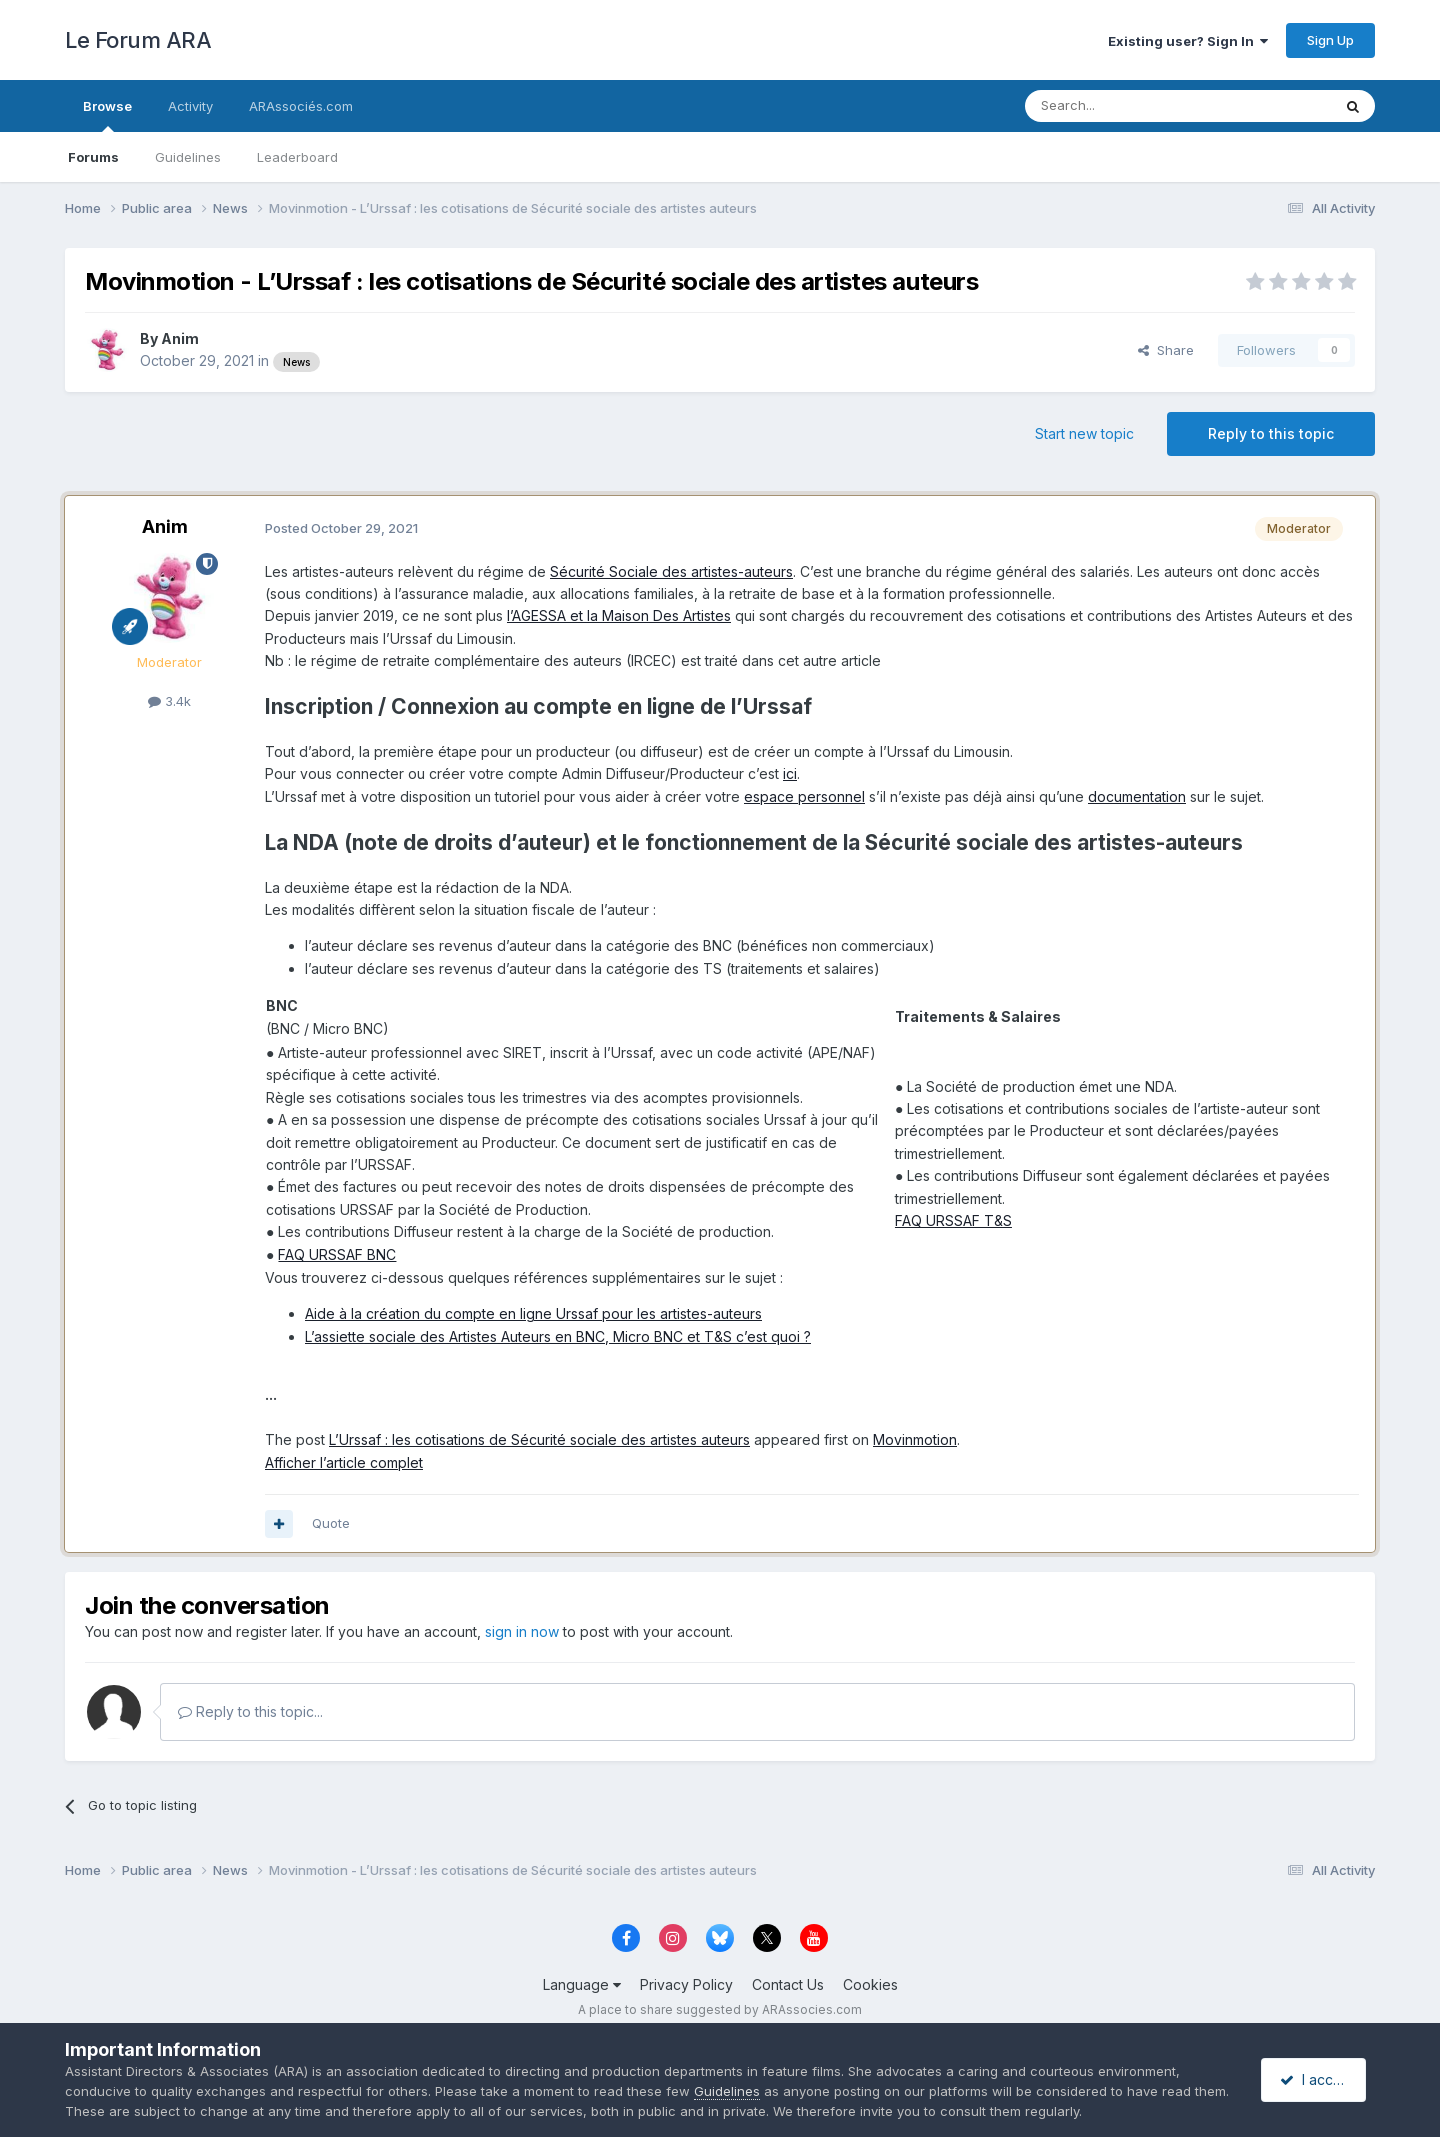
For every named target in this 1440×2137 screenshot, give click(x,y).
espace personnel (804, 796)
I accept (1316, 2079)
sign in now (522, 1631)
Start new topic (1084, 433)
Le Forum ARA (138, 40)
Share (1166, 350)
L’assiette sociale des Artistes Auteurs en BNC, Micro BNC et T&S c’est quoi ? (558, 1336)
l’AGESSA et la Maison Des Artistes (619, 615)
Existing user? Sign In (1188, 41)
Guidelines (188, 157)
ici (790, 773)
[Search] (1127, 106)
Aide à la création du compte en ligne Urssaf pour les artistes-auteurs (533, 1313)
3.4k (169, 701)
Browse (107, 115)
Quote (331, 1523)
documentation (1137, 796)
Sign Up (1330, 40)
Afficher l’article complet (344, 1462)
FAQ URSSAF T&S (953, 1220)
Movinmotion (915, 1439)
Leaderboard (297, 157)
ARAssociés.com (301, 106)
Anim (180, 338)
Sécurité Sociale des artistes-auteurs (671, 571)
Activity (190, 106)
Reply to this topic (1271, 433)
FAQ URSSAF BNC (337, 1254)
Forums (93, 157)
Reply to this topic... (250, 1711)
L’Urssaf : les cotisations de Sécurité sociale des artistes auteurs (539, 1439)
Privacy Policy (686, 1984)
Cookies (870, 1984)
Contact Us (788, 1984)
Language (582, 1984)
